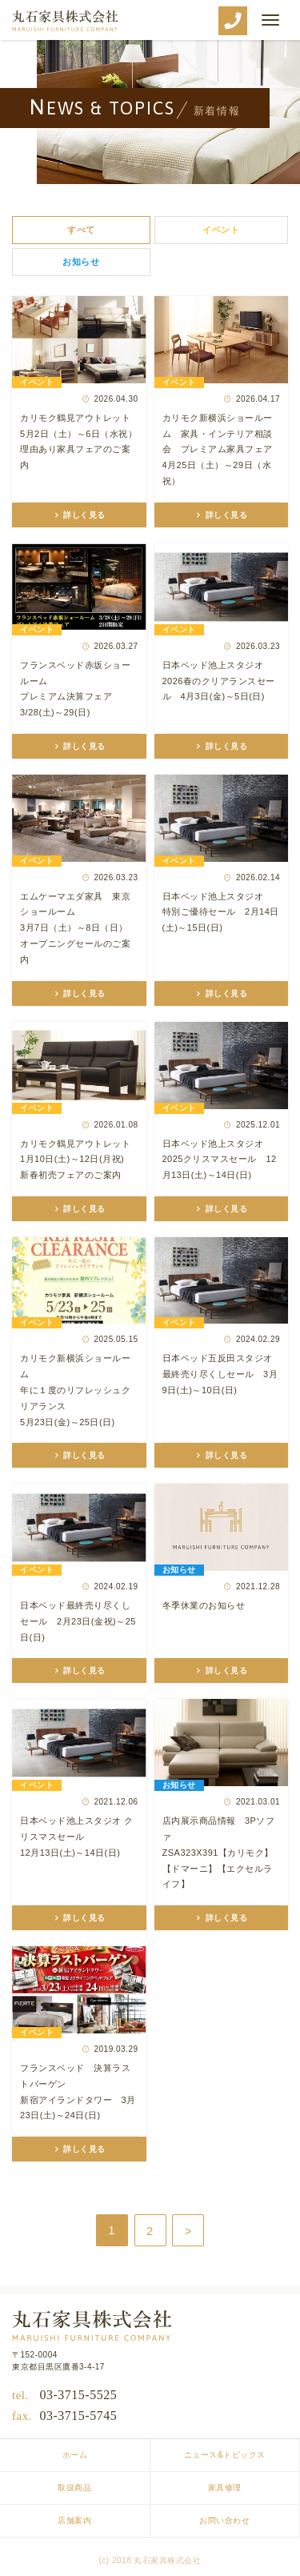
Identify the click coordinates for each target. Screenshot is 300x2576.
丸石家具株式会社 (65, 21)
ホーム (75, 2454)
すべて (81, 229)
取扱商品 (74, 2487)
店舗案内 (74, 2520)
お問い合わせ (224, 2520)
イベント (220, 229)
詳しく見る (83, 515)
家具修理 (225, 2487)
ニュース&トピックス (225, 2454)
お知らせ (80, 261)
